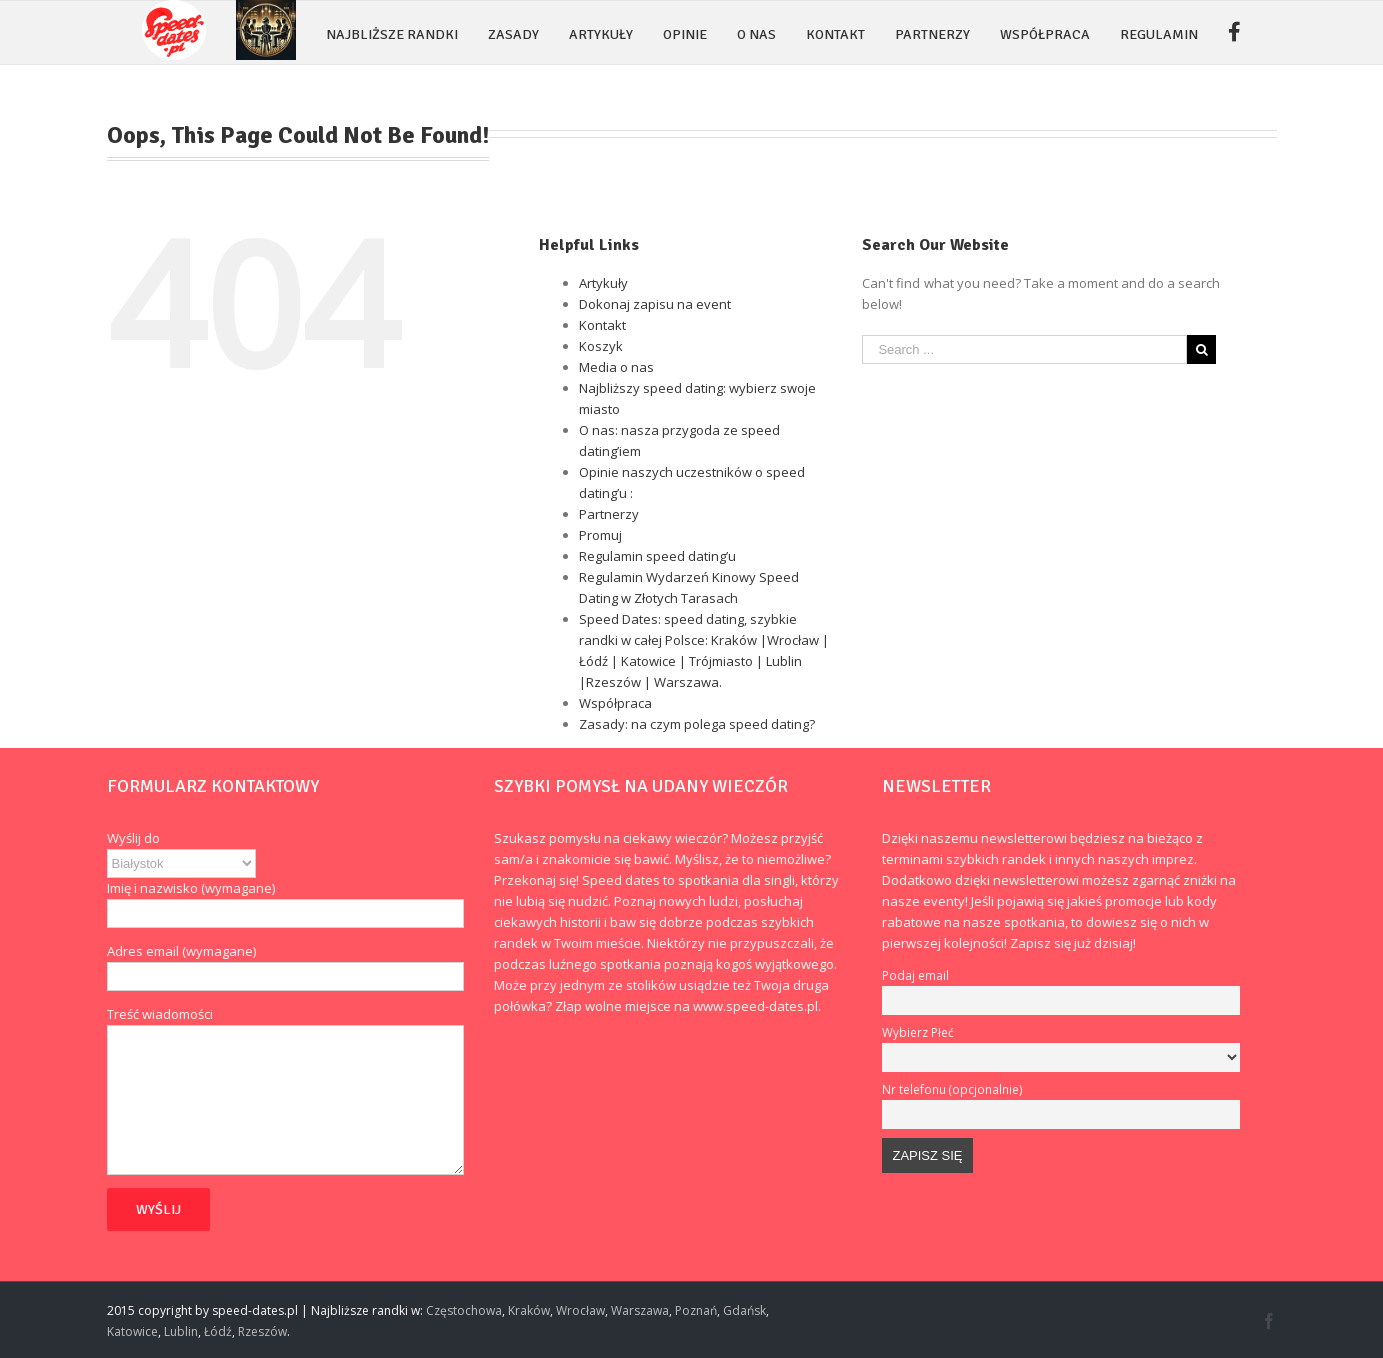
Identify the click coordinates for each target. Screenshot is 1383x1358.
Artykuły (603, 283)
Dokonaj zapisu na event (655, 304)
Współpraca (615, 703)
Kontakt (602, 325)
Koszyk (601, 346)
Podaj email (915, 975)
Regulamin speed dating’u (657, 556)
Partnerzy (609, 514)
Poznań (696, 1310)
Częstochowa (464, 1310)
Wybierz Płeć (918, 1032)
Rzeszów (262, 1331)
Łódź (218, 1331)
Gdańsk (744, 1310)
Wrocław (580, 1310)
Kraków (529, 1310)
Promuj (600, 535)
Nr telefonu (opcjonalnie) (952, 1089)
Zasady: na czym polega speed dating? (697, 724)
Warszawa (640, 1310)
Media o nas (616, 367)
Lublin (181, 1331)
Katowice (132, 1331)
